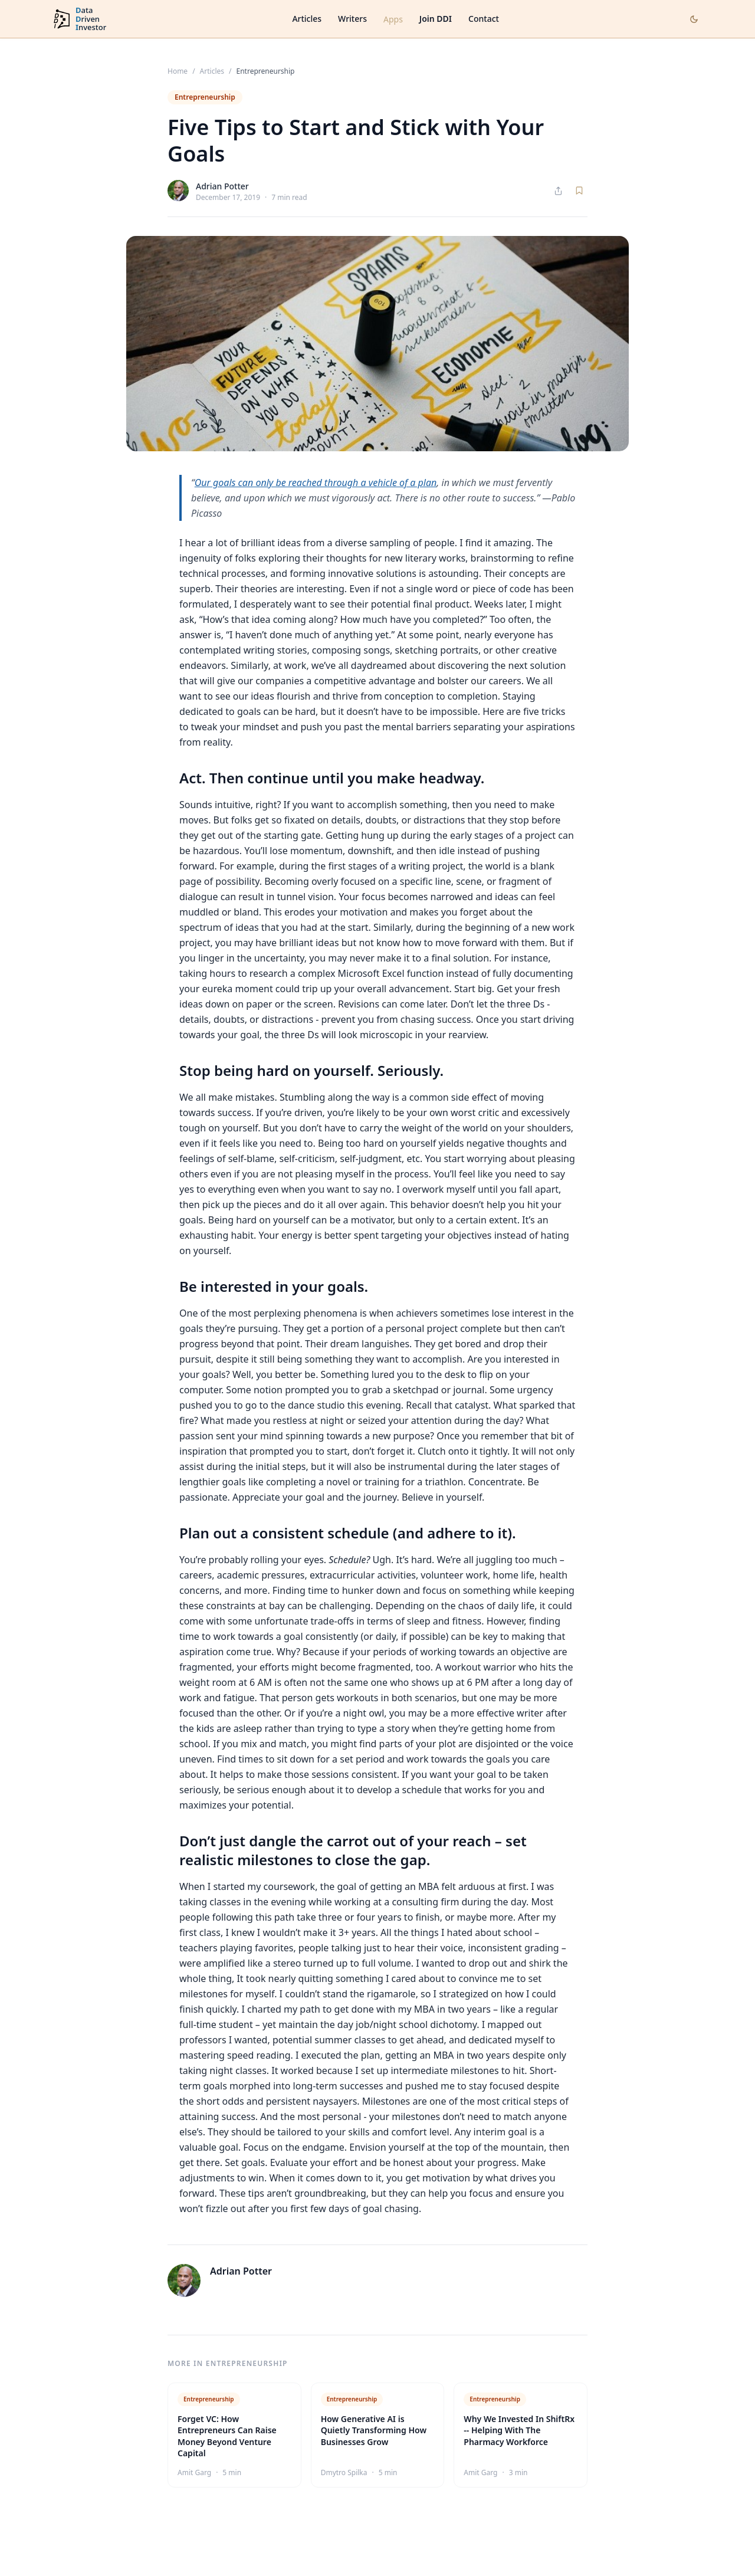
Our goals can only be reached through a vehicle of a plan (316, 482)
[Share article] (558, 191)
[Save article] (579, 190)
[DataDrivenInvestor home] (79, 19)
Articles (306, 18)
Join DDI (435, 18)
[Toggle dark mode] (694, 19)
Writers (352, 18)
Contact (483, 18)
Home (178, 71)
